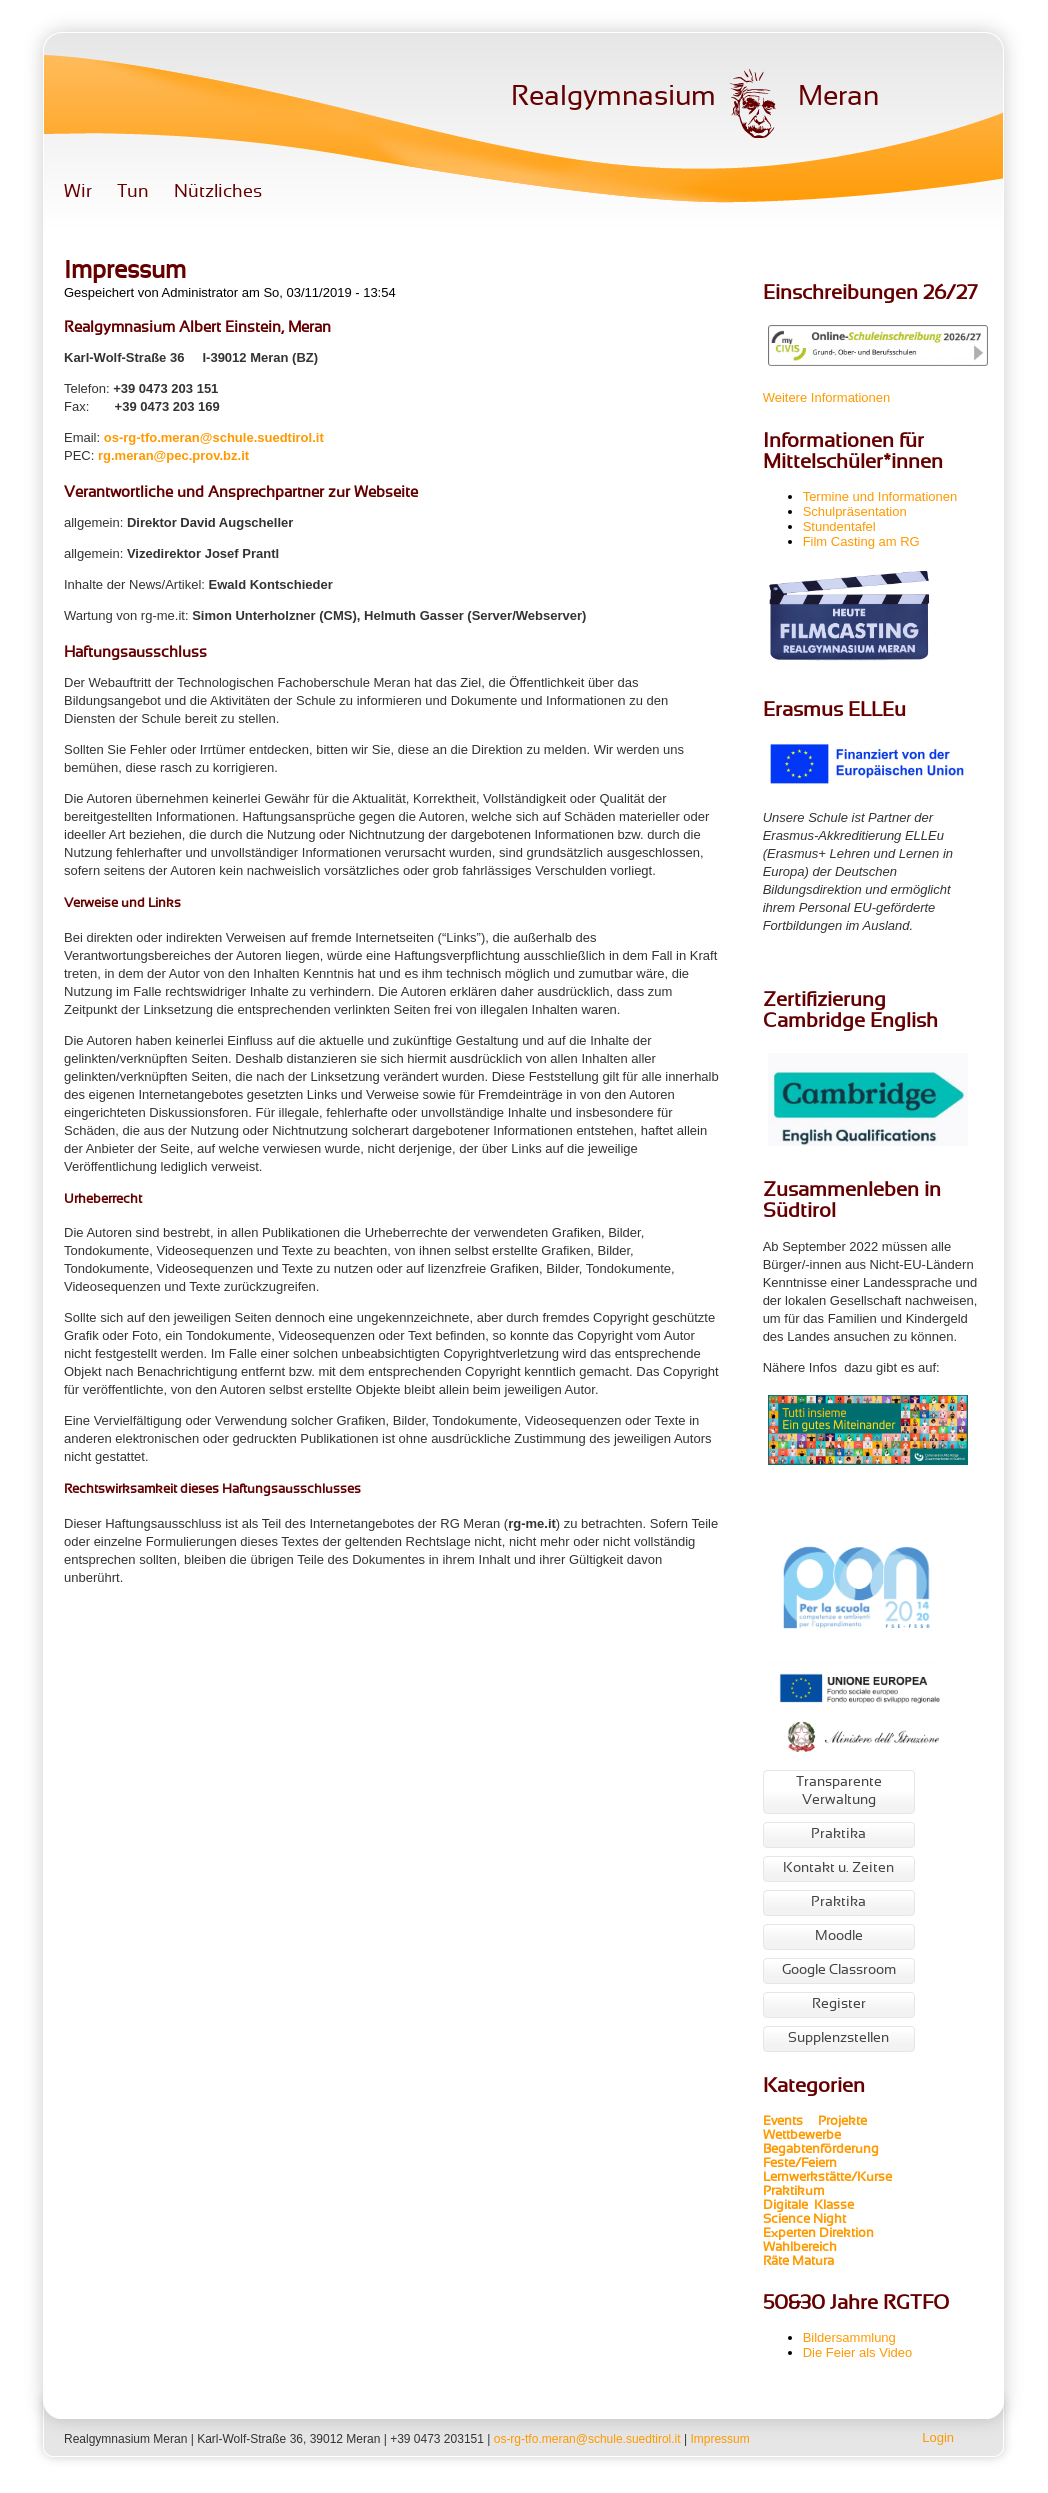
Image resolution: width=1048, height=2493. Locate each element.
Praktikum (793, 2192)
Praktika (838, 1834)
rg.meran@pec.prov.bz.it (173, 455)
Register (839, 2004)
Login (938, 2437)
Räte (776, 2262)
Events (783, 2122)
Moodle (839, 1936)
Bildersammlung (849, 2337)
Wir (78, 192)
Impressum (719, 2439)
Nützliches (218, 192)
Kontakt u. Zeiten (838, 1868)
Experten (789, 2234)
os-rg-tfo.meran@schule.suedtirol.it (214, 437)
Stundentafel (839, 526)
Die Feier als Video (858, 2352)
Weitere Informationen (827, 397)
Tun (133, 192)
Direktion (845, 2234)
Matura (813, 2262)
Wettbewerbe (803, 2136)
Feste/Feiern (800, 2164)
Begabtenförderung (821, 2150)
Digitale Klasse (808, 2206)
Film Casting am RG (861, 541)
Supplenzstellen (838, 2038)
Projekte (848, 2122)
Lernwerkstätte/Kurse (829, 2178)
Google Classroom (839, 1970)
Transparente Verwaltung (839, 1791)
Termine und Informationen (880, 496)
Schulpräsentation (855, 511)
